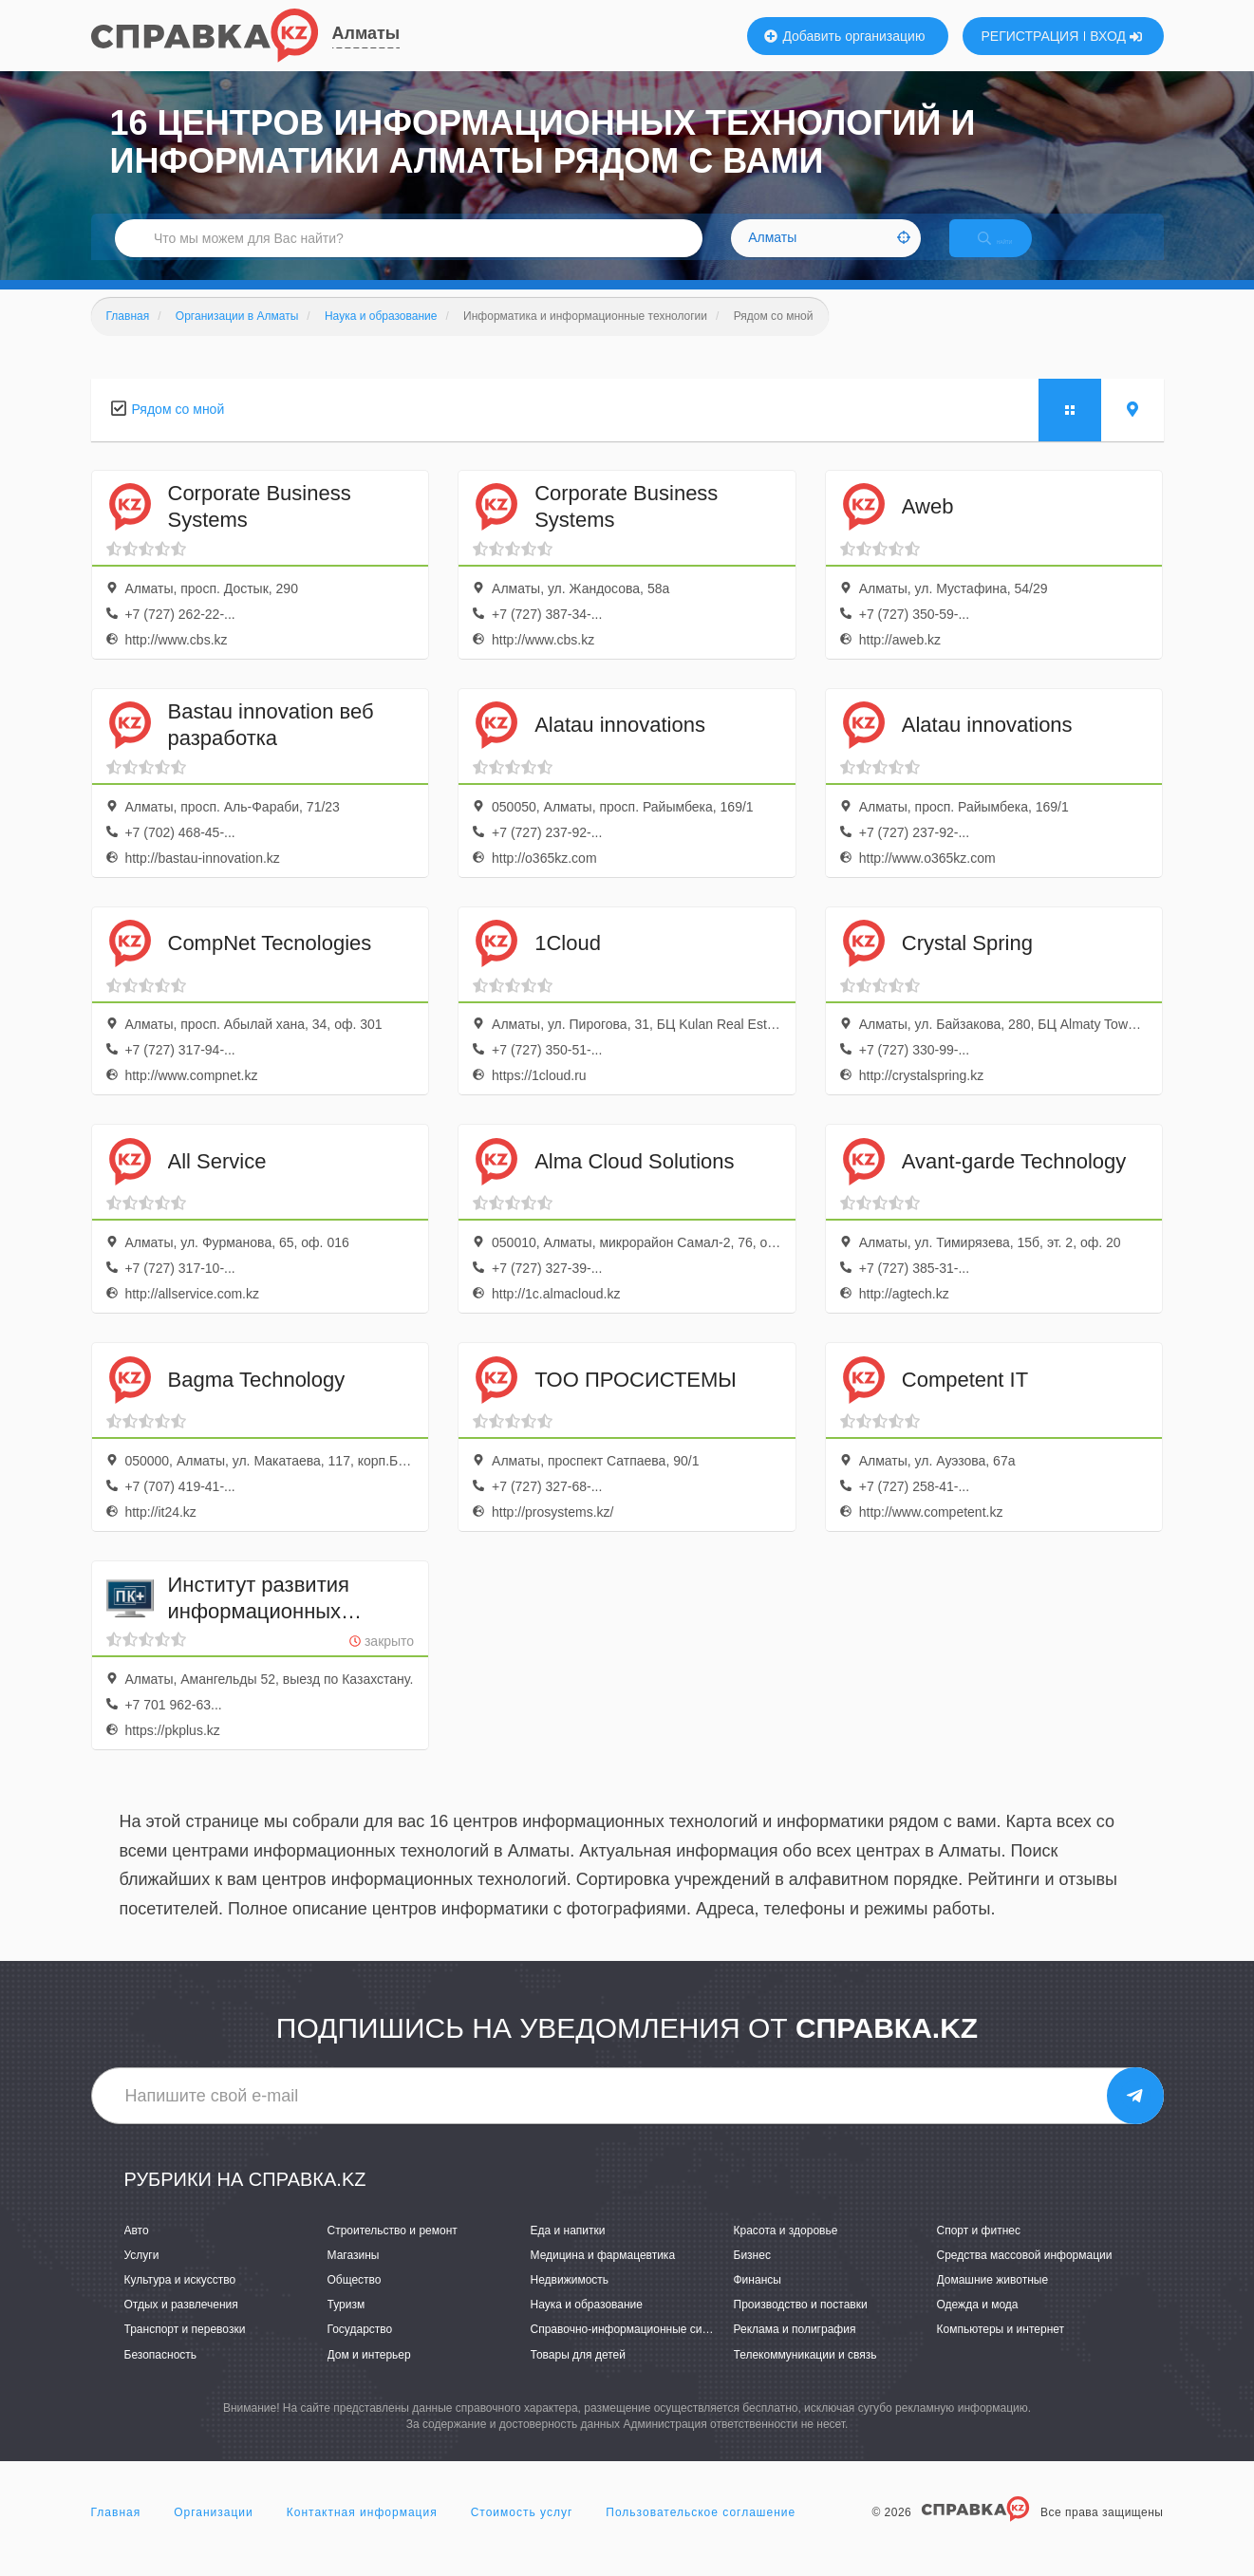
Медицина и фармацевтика (603, 2275)
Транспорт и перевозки (185, 2350)
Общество (355, 2299)
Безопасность (160, 2374)
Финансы (757, 2299)
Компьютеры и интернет (1001, 2350)
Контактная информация (362, 2532)
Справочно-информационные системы (633, 2350)
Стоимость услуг (522, 2532)
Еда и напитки (568, 2250)
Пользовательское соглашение (700, 2532)
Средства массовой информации (1025, 2275)
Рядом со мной (178, 429)
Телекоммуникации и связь (805, 2374)
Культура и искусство (180, 2299)
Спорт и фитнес (979, 2250)
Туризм (346, 2324)
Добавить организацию (845, 36)
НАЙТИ (1011, 251)
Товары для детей (578, 2374)
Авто (136, 2250)
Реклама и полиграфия (795, 2350)
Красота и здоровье (786, 2250)
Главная (116, 2532)
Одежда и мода (978, 2324)
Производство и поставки (801, 2324)
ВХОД (1116, 36)
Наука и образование (587, 2324)
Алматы (366, 33)
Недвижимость (570, 2299)
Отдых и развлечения (181, 2324)
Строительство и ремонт (393, 2250)
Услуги (141, 2275)
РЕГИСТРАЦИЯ (1030, 36)
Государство (360, 2350)
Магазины (354, 2275)
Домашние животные (993, 2299)
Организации (213, 2532)
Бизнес (752, 2275)
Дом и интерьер (369, 2374)
